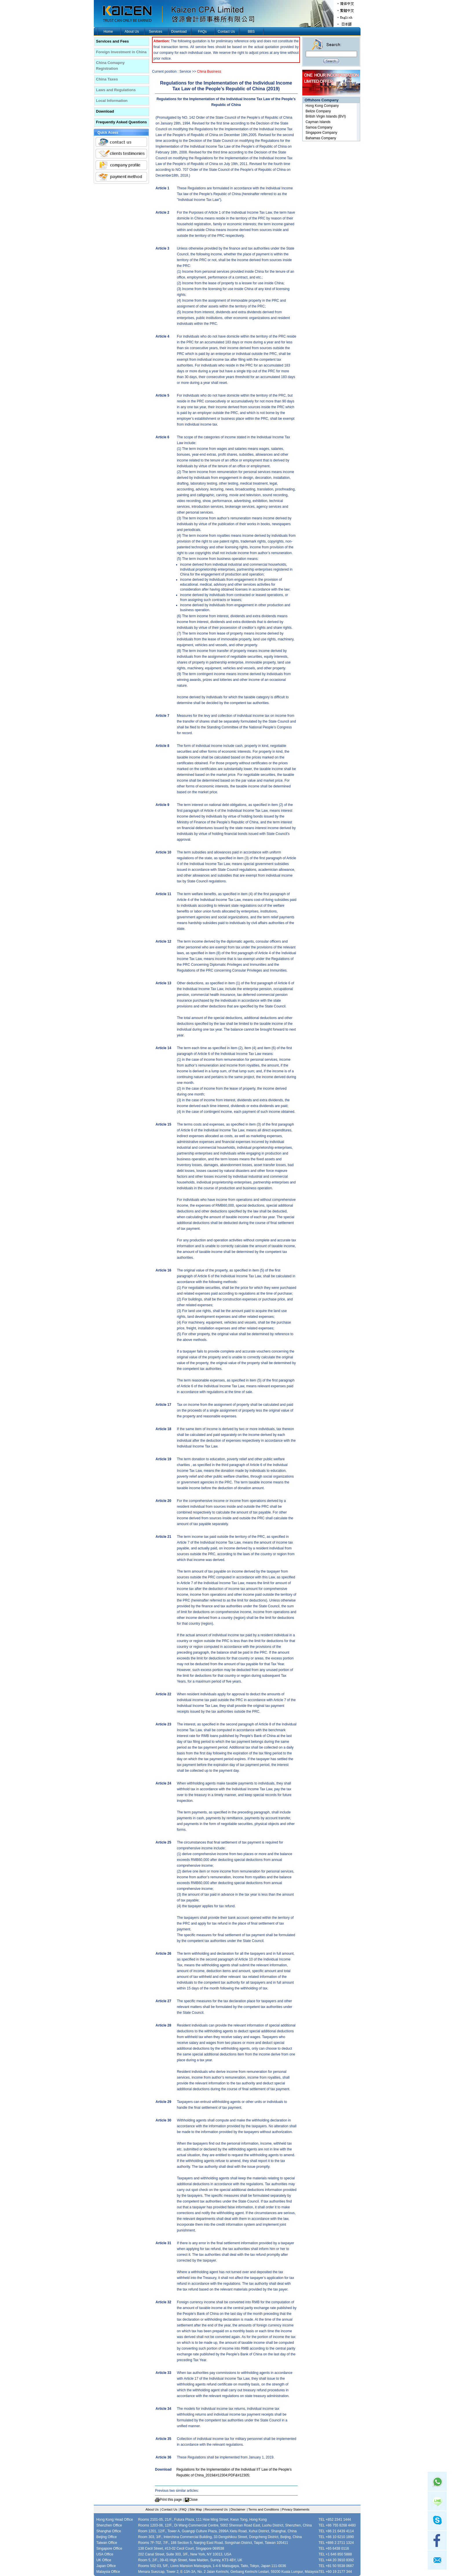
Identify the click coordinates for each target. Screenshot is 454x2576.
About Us (132, 32)
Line (437, 2501)
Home (108, 32)
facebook (437, 2540)
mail (437, 2560)
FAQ (183, 2509)
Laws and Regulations (116, 90)
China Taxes (107, 79)
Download (178, 32)
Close (193, 2500)
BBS (251, 32)
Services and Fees (112, 41)
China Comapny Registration (110, 66)
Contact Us (226, 32)
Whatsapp (437, 2481)
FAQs (202, 32)
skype (437, 2520)
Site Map (195, 2509)
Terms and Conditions (263, 2509)
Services (155, 32)
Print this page (171, 2500)
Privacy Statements (296, 2509)
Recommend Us (216, 2509)
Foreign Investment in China (121, 52)
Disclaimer (237, 2509)
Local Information (112, 100)
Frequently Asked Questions (121, 122)
